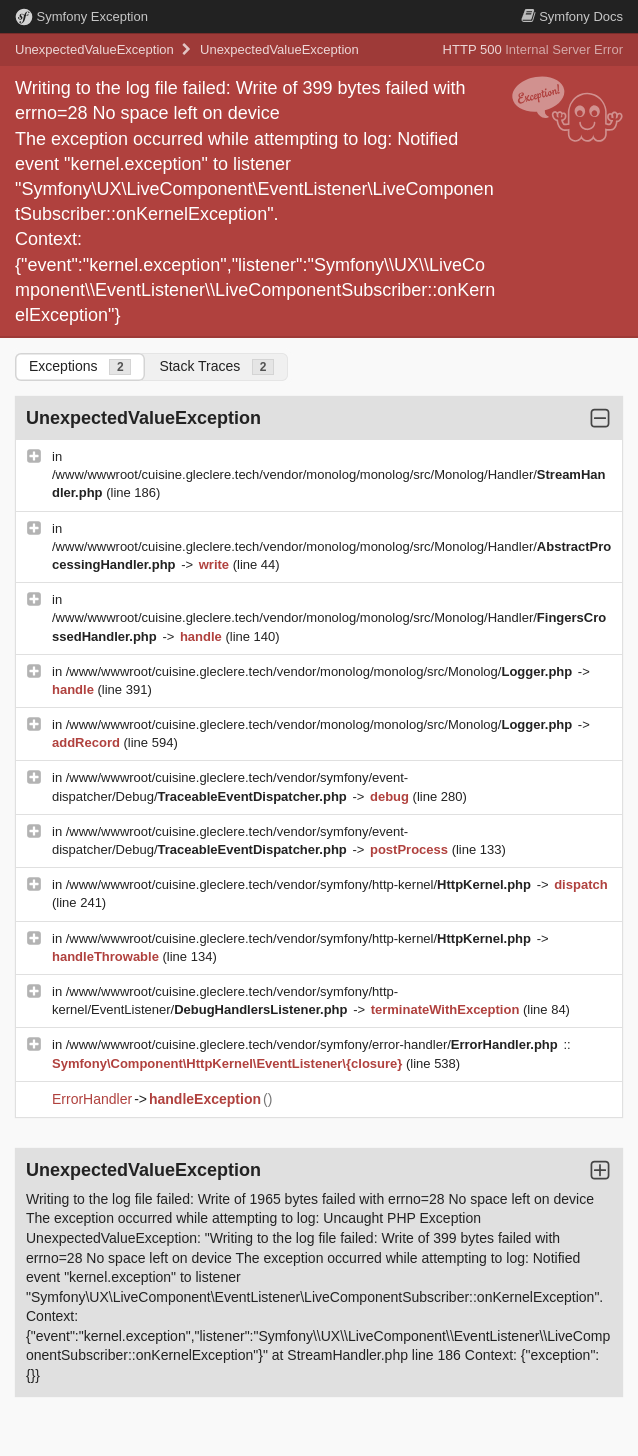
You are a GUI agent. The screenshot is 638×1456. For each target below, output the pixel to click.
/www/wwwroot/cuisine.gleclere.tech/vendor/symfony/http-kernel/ (300, 884)
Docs (572, 16)
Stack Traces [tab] (216, 366)
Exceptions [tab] (80, 366)
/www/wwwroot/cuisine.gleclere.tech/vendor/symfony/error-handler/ (314, 1044)
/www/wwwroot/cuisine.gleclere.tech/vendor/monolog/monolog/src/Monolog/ (321, 671)
